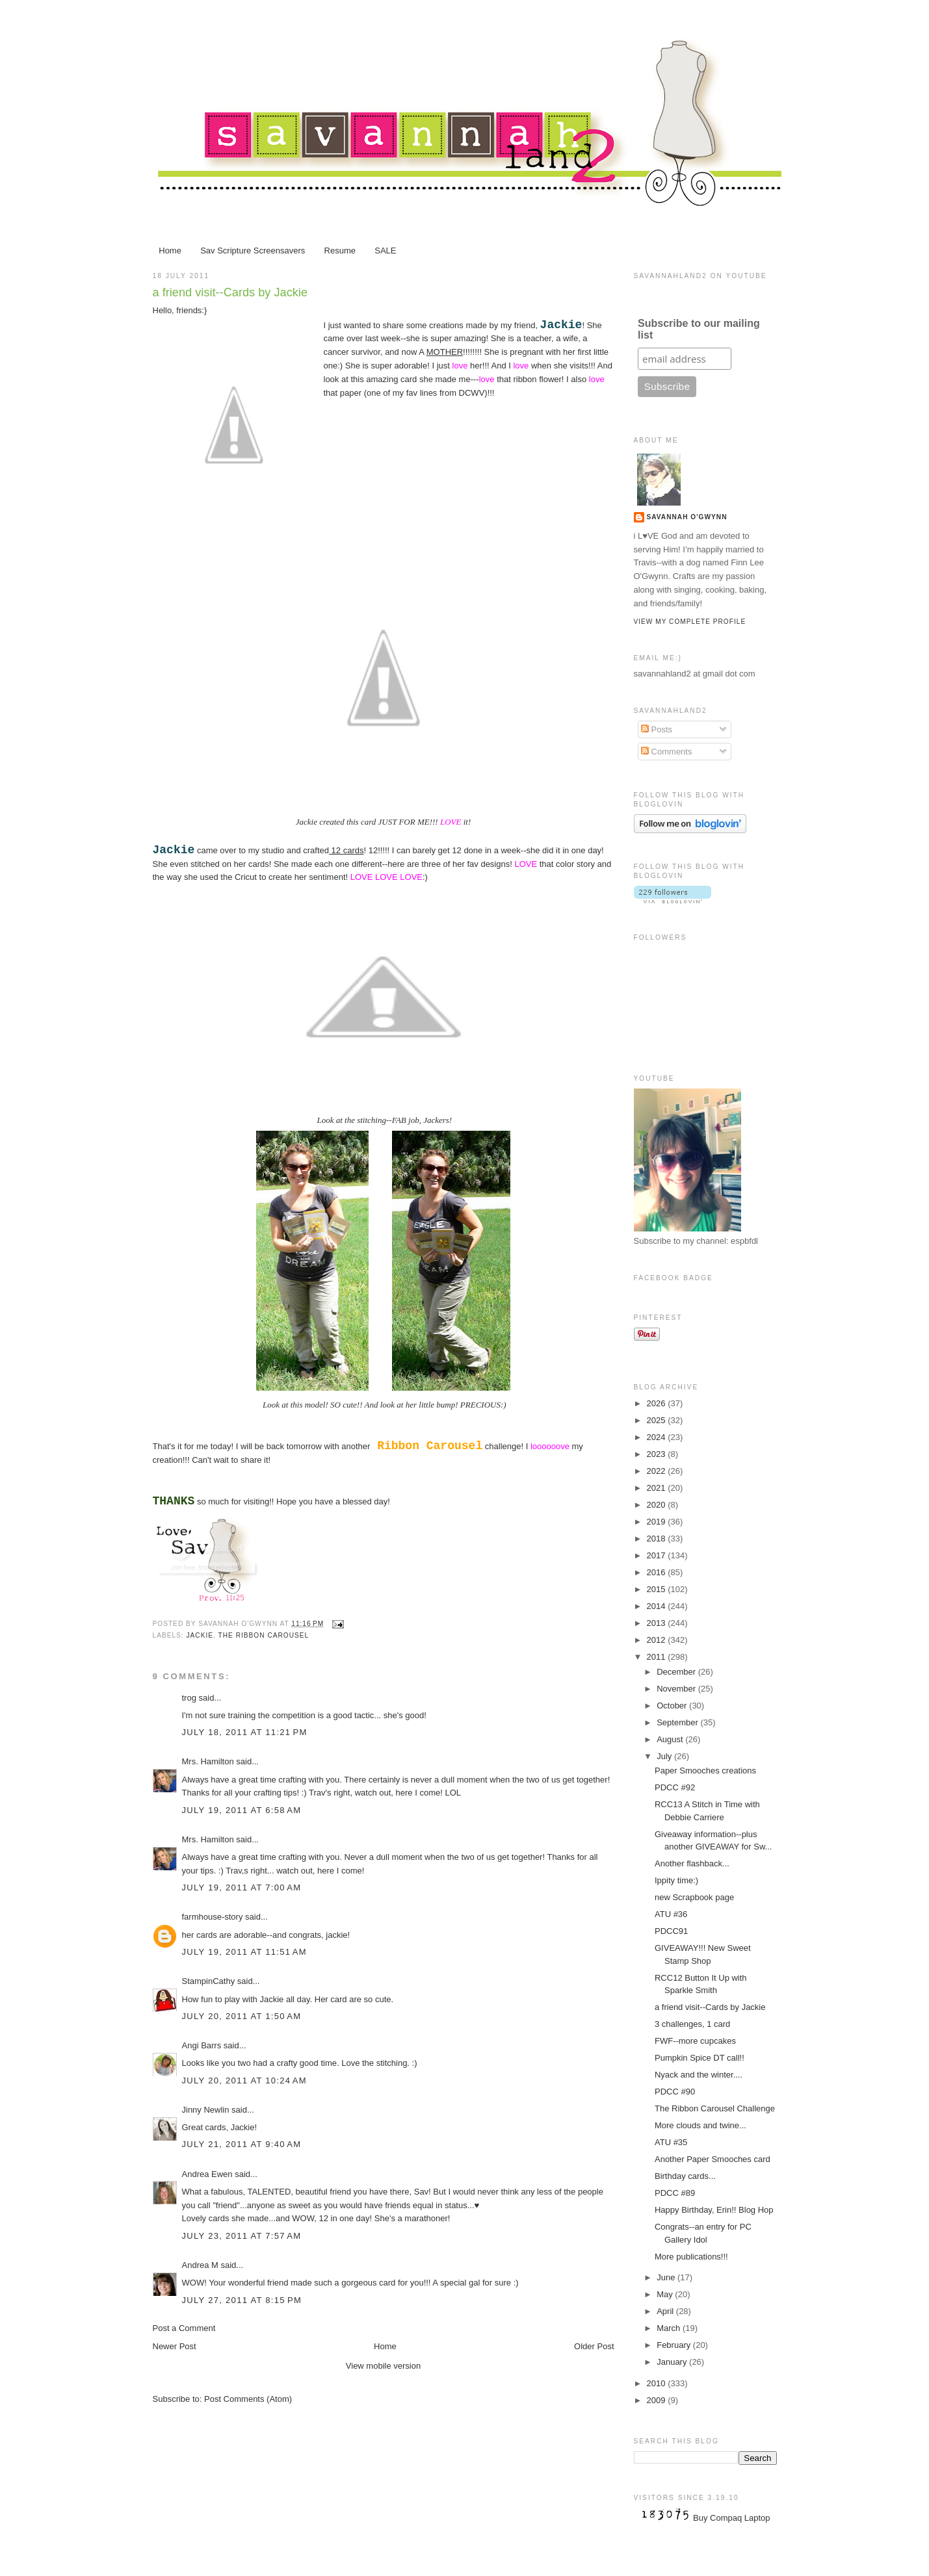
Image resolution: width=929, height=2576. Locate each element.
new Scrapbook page (694, 1897)
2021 (657, 1488)
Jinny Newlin (205, 2110)
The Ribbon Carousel (263, 1635)
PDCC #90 (675, 2091)
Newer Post (174, 2346)
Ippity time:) (676, 1880)
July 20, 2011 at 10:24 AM (244, 2080)
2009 (657, 2400)
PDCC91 (671, 1931)
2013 (657, 1623)
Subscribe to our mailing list (699, 329)
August (671, 1739)
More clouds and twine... (700, 2125)
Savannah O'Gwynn (687, 517)
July (665, 1756)
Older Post (594, 2346)
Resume (340, 250)
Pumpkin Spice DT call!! (699, 2058)
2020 (657, 1505)
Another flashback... (692, 1863)
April (666, 2311)
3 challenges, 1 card (692, 2024)
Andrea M (200, 2265)
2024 (657, 1437)
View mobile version (383, 2366)
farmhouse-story (212, 1917)
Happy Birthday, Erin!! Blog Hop (714, 2210)
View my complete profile (690, 621)
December (677, 1672)
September (678, 1722)
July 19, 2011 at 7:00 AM (242, 1887)
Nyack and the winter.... (698, 2075)
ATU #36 (671, 1914)
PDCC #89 (675, 2193)
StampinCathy (208, 1981)
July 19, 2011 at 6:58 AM (242, 1810)
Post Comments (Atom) (248, 2399)
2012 (657, 1640)
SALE (385, 250)
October (673, 1705)
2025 (657, 1420)
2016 (657, 1572)
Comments (666, 751)
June (667, 2277)
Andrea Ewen (207, 2174)
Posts (656, 729)
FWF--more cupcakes (695, 2041)
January (673, 2362)
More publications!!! (691, 2256)
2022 (657, 1471)
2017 (657, 1555)
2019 (657, 1521)
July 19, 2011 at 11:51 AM (244, 1952)
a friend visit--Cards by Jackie (230, 292)
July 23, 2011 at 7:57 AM (242, 2236)
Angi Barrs (202, 2045)
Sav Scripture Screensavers (252, 250)
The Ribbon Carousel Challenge (715, 2108)
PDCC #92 (675, 1787)
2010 (657, 2383)
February (675, 2345)
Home (170, 250)
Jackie (200, 1635)
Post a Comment (184, 2328)
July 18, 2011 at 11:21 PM (244, 1732)
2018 (657, 1538)
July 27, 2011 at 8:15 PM (242, 2300)
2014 (657, 1606)
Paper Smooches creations (705, 1770)
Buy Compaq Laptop (731, 2518)
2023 (657, 1454)
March (670, 2328)
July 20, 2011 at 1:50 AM (242, 2016)
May (666, 2294)
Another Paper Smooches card (712, 2159)
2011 (657, 1657)
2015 (657, 1589)
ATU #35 (671, 2142)
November (677, 1689)
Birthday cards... (685, 2176)
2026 (657, 1403)
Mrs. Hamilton (209, 1761)
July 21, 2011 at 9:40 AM (242, 2144)
